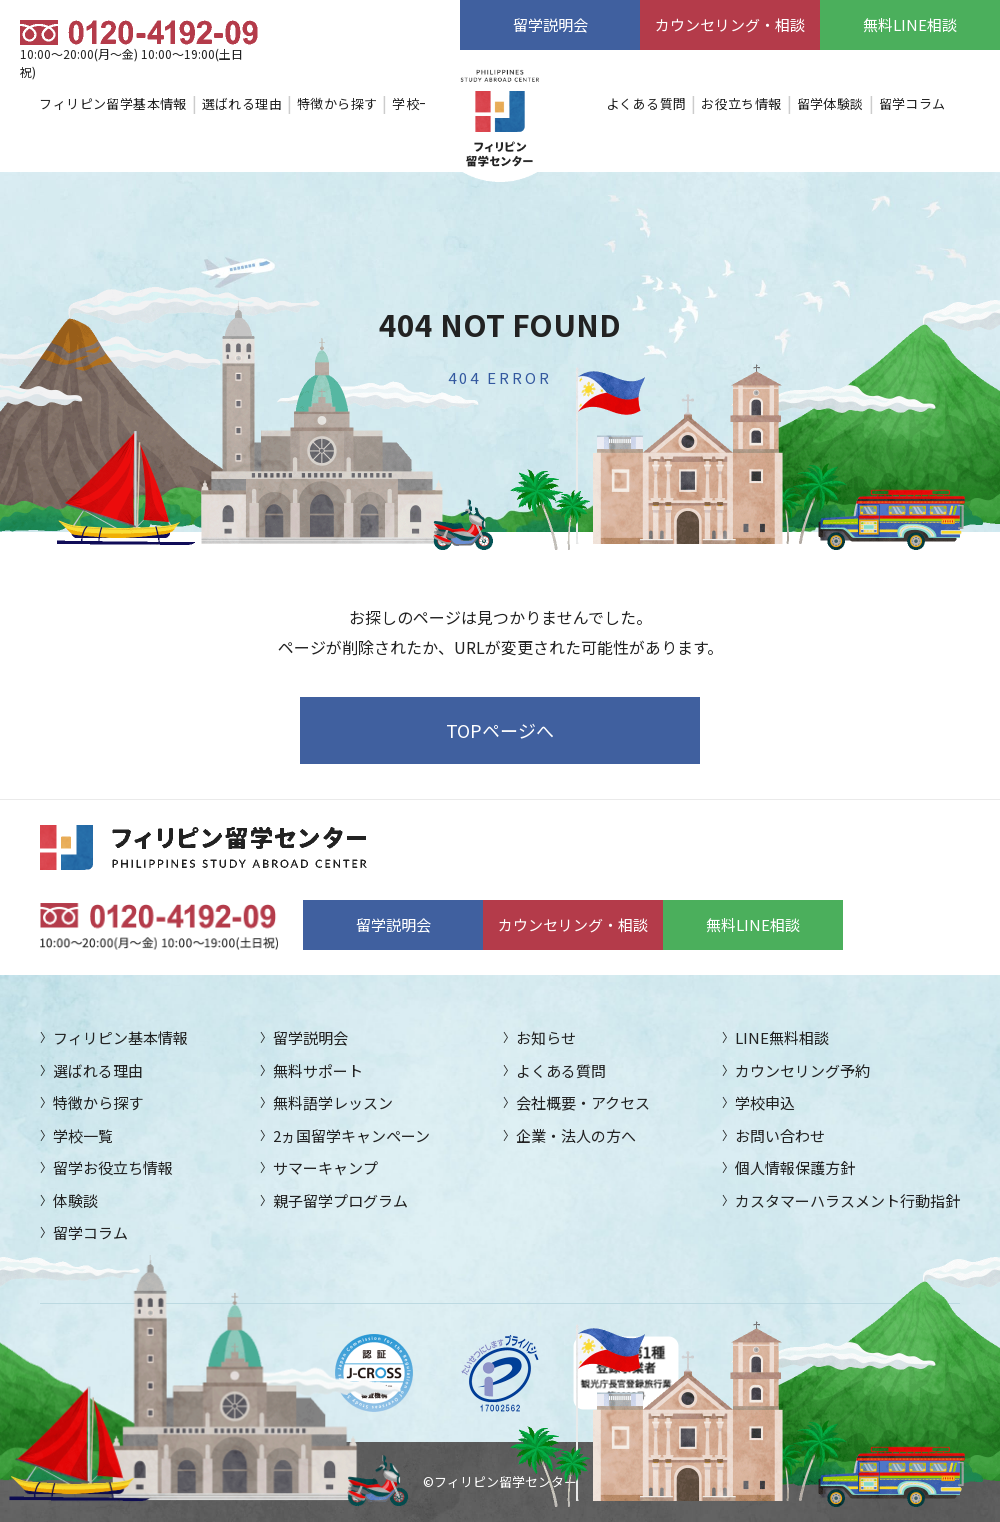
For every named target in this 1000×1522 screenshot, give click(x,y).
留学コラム (912, 103)
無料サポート (318, 1070)
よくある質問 (646, 103)
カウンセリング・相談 (730, 24)
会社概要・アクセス (583, 1102)
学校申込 (765, 1102)
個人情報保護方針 (795, 1167)
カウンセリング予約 (802, 1070)
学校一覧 (419, 103)
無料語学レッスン (333, 1102)
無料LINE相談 (910, 24)
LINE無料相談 (782, 1037)
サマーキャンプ (325, 1167)
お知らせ (546, 1037)
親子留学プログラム (340, 1200)
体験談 (75, 1200)
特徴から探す (337, 103)
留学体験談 (830, 103)
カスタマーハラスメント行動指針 (847, 1200)
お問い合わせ (780, 1135)
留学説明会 (550, 24)
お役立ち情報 (741, 103)
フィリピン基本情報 (120, 1037)
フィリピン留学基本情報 (112, 103)
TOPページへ (500, 730)
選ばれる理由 (242, 103)
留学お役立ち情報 (113, 1167)
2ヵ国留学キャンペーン (351, 1135)
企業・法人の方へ (576, 1135)
